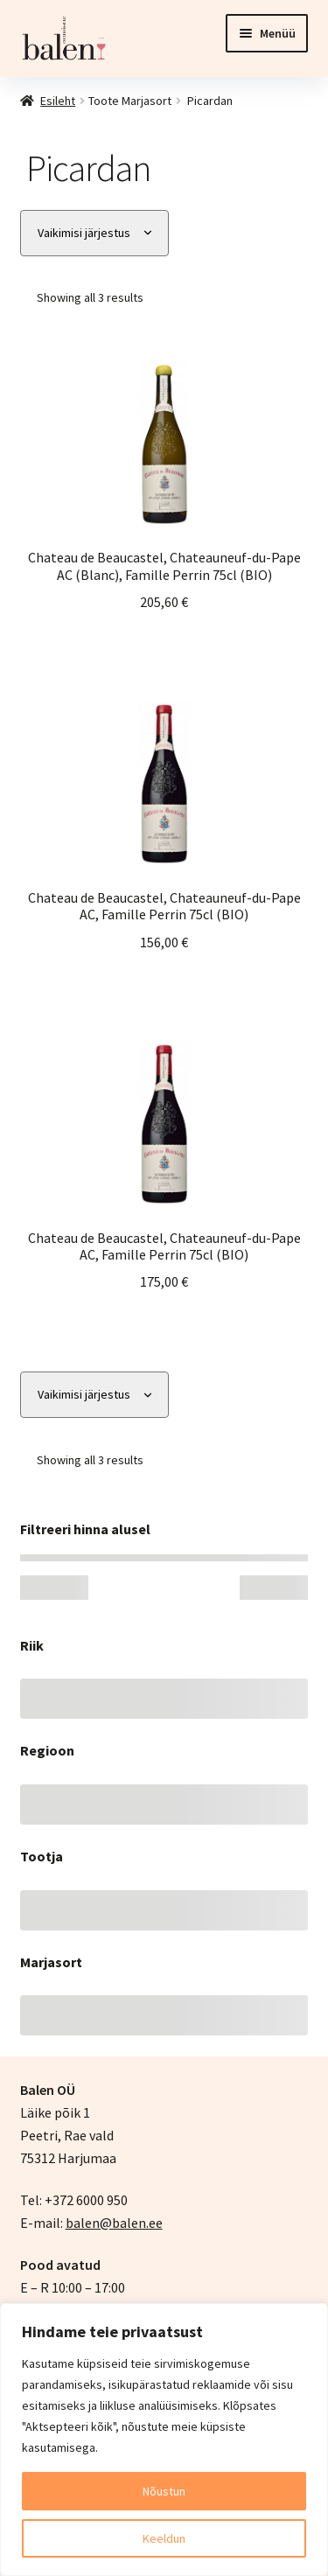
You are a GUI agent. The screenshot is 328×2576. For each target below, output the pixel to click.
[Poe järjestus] (94, 233)
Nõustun (164, 2491)
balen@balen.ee (114, 2222)
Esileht (57, 100)
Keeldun (164, 2538)
